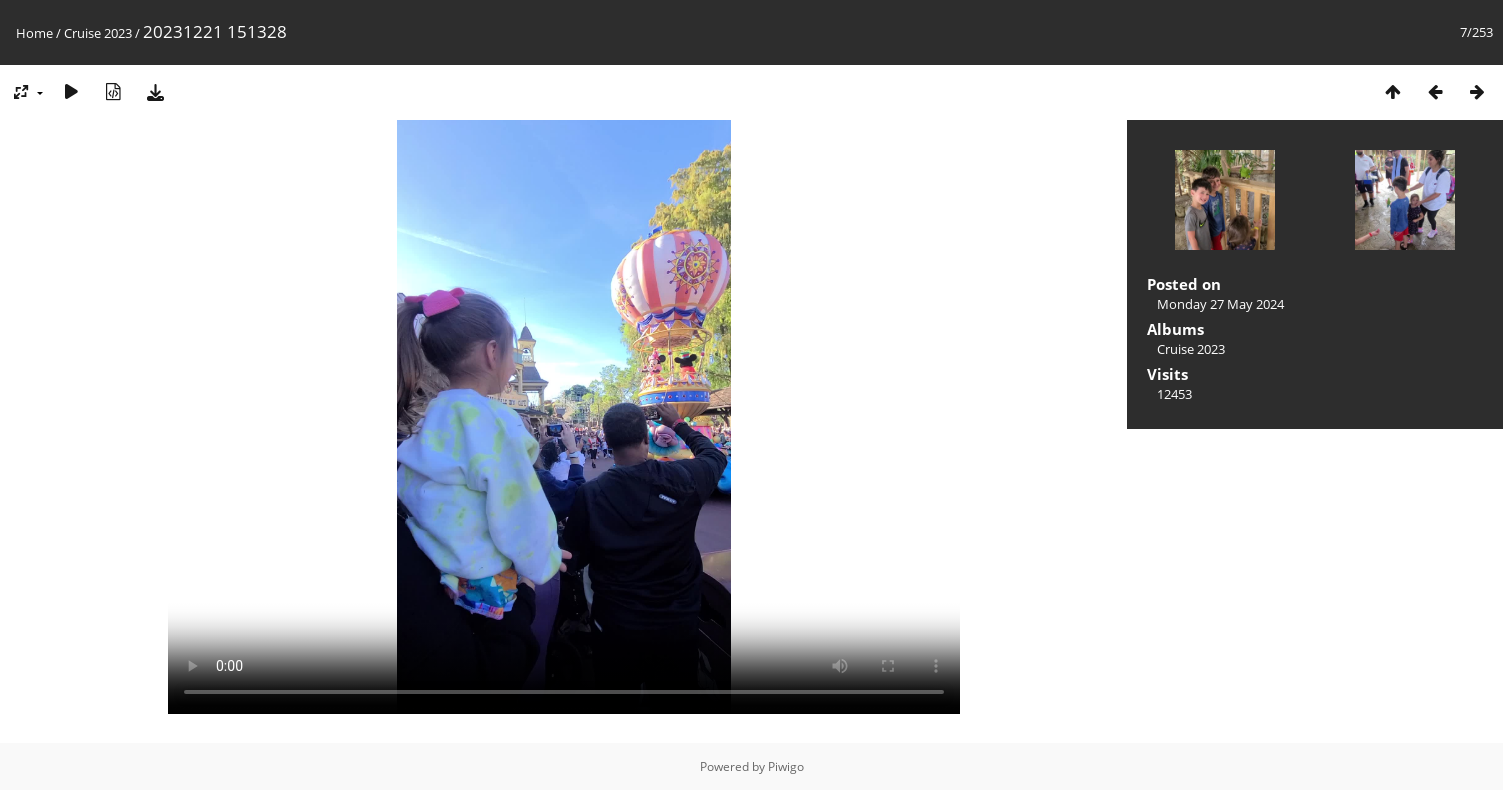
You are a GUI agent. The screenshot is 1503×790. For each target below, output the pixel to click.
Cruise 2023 (98, 33)
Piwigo (786, 766)
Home (34, 33)
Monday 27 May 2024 (1220, 304)
